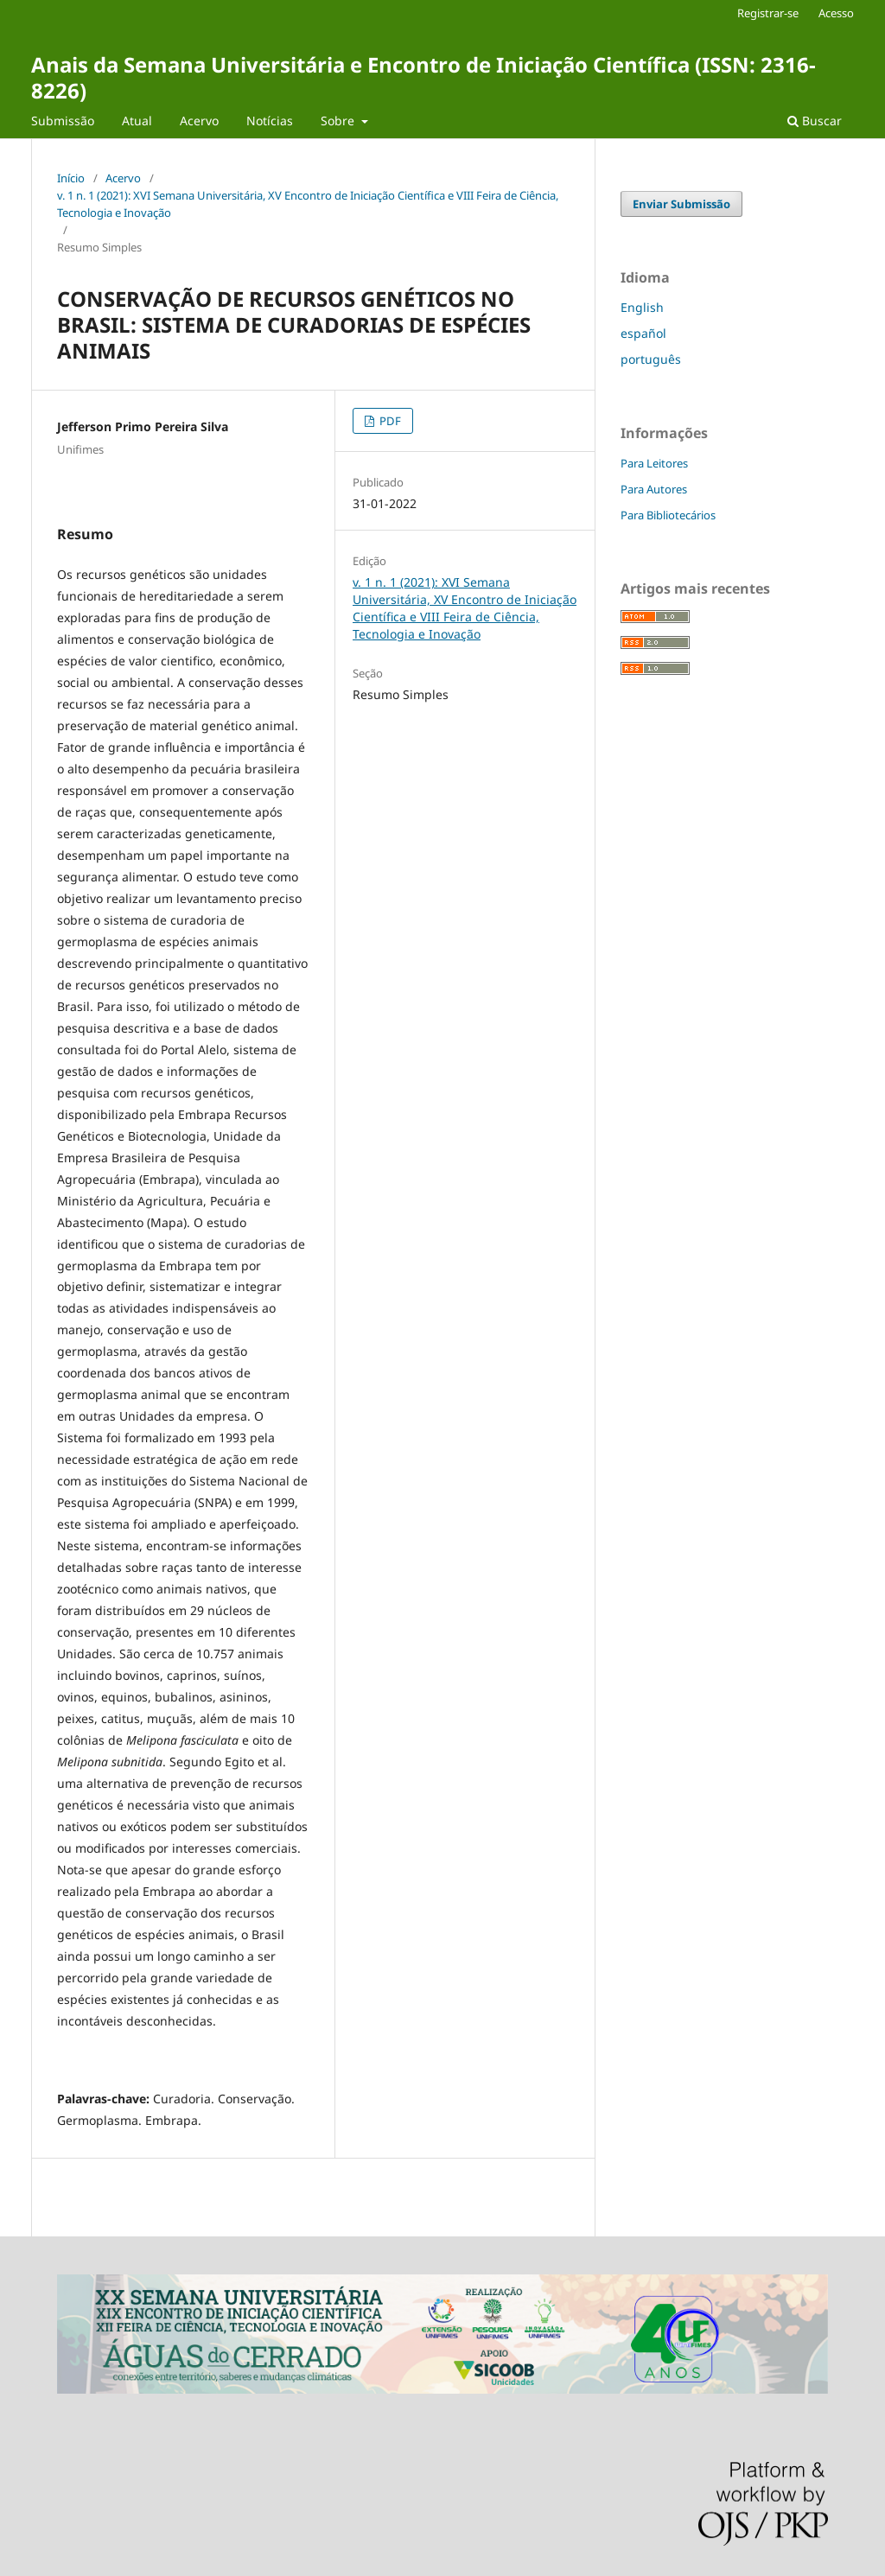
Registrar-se (768, 13)
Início (71, 178)
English (642, 307)
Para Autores (654, 489)
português (651, 359)
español (643, 333)
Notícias (269, 120)
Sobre (339, 120)
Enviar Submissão (681, 204)
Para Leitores (654, 463)
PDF (389, 421)
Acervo (199, 120)
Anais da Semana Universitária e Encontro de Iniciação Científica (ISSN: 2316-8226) (423, 77)
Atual (137, 120)
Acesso (836, 13)
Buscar (814, 120)
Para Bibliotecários (668, 515)
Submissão (62, 120)
